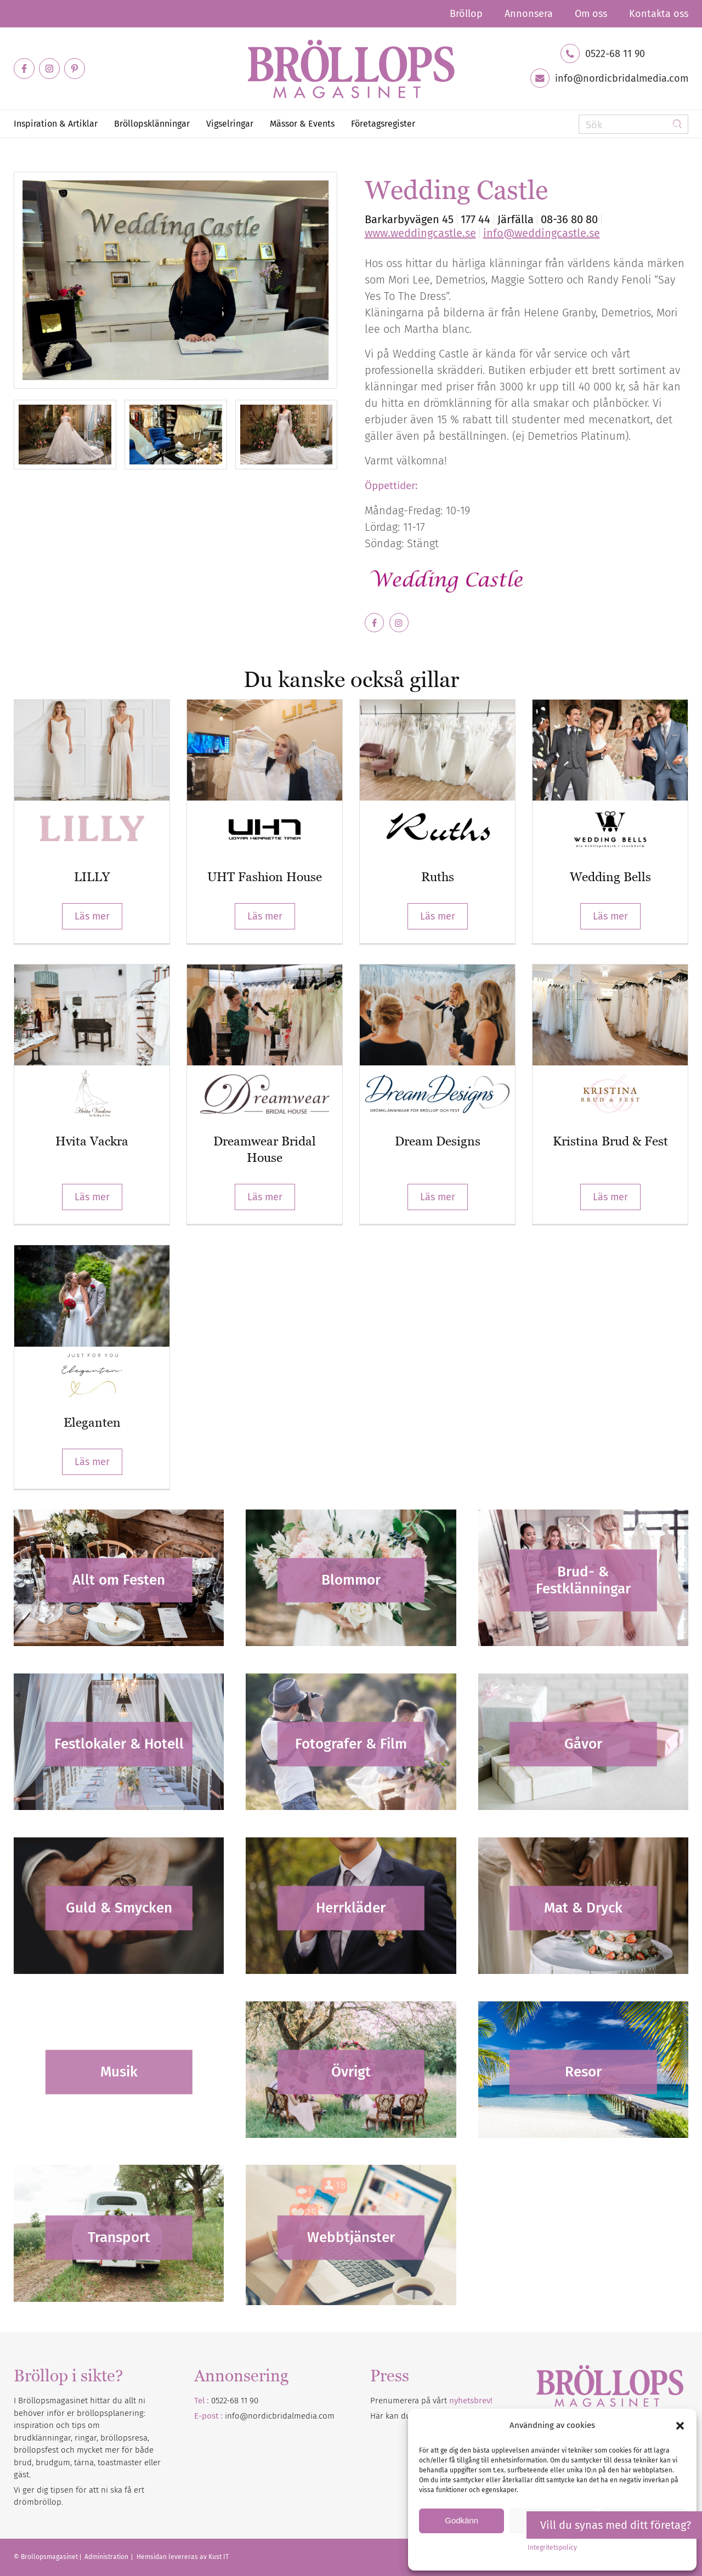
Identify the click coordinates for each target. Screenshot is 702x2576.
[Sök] (633, 124)
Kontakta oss (658, 14)
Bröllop (466, 14)
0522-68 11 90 (615, 54)
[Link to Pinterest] (74, 68)
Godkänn (461, 2520)
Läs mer (92, 916)
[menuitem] (466, 13)
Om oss (591, 14)
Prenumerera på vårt (431, 2400)
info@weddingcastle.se (541, 233)
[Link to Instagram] (49, 68)
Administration (107, 2557)
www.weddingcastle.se (420, 233)
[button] (680, 2425)
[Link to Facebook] (24, 68)
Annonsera (529, 14)
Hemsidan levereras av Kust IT (183, 2557)
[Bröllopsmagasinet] (351, 68)
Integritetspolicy (552, 2547)
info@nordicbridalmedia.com (621, 78)
